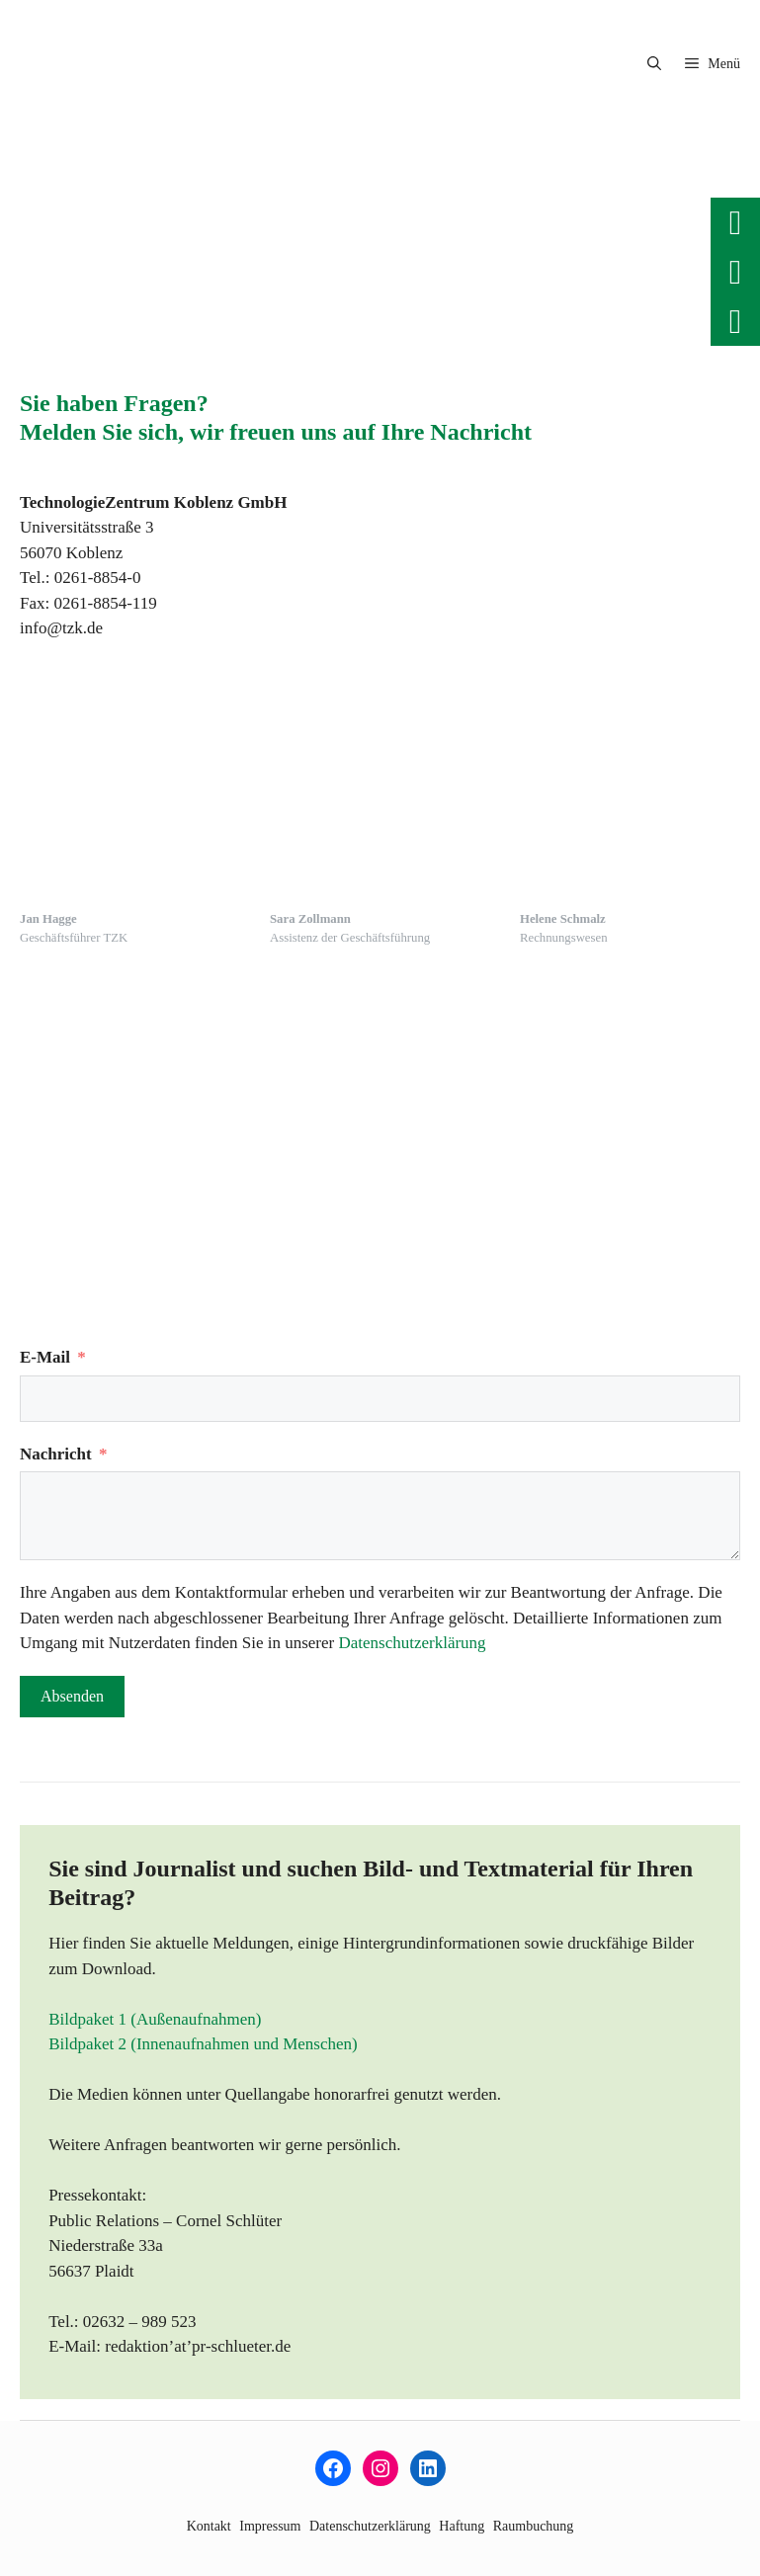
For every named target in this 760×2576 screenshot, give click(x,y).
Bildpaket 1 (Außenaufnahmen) (154, 2019)
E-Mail (45, 1357)
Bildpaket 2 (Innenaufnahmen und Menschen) (203, 2044)
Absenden (72, 1696)
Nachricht (56, 1454)
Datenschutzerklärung (411, 1642)
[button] (654, 64)
